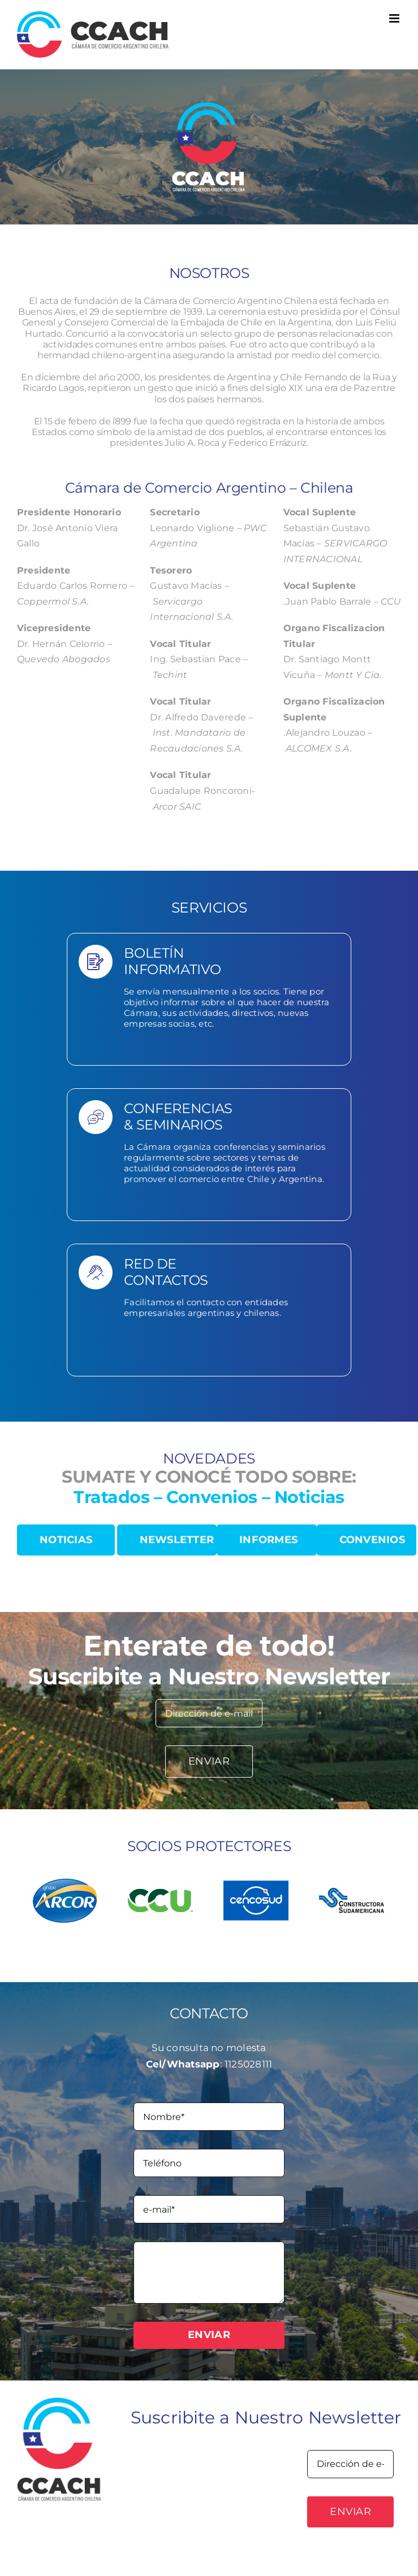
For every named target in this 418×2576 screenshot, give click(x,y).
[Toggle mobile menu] (395, 18)
